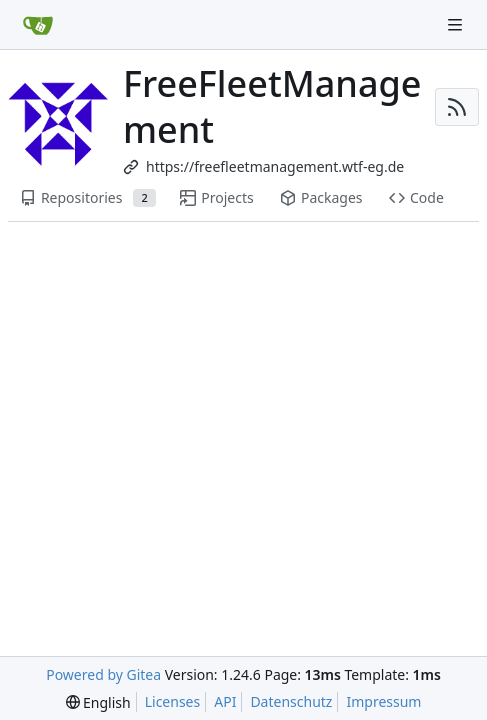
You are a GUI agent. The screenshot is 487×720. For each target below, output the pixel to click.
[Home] (38, 25)
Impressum (383, 701)
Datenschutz (291, 701)
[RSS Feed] (457, 107)
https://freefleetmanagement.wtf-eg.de (275, 166)
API (225, 701)
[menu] (98, 702)
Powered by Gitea (103, 674)
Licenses (173, 701)
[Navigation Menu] (457, 24)
